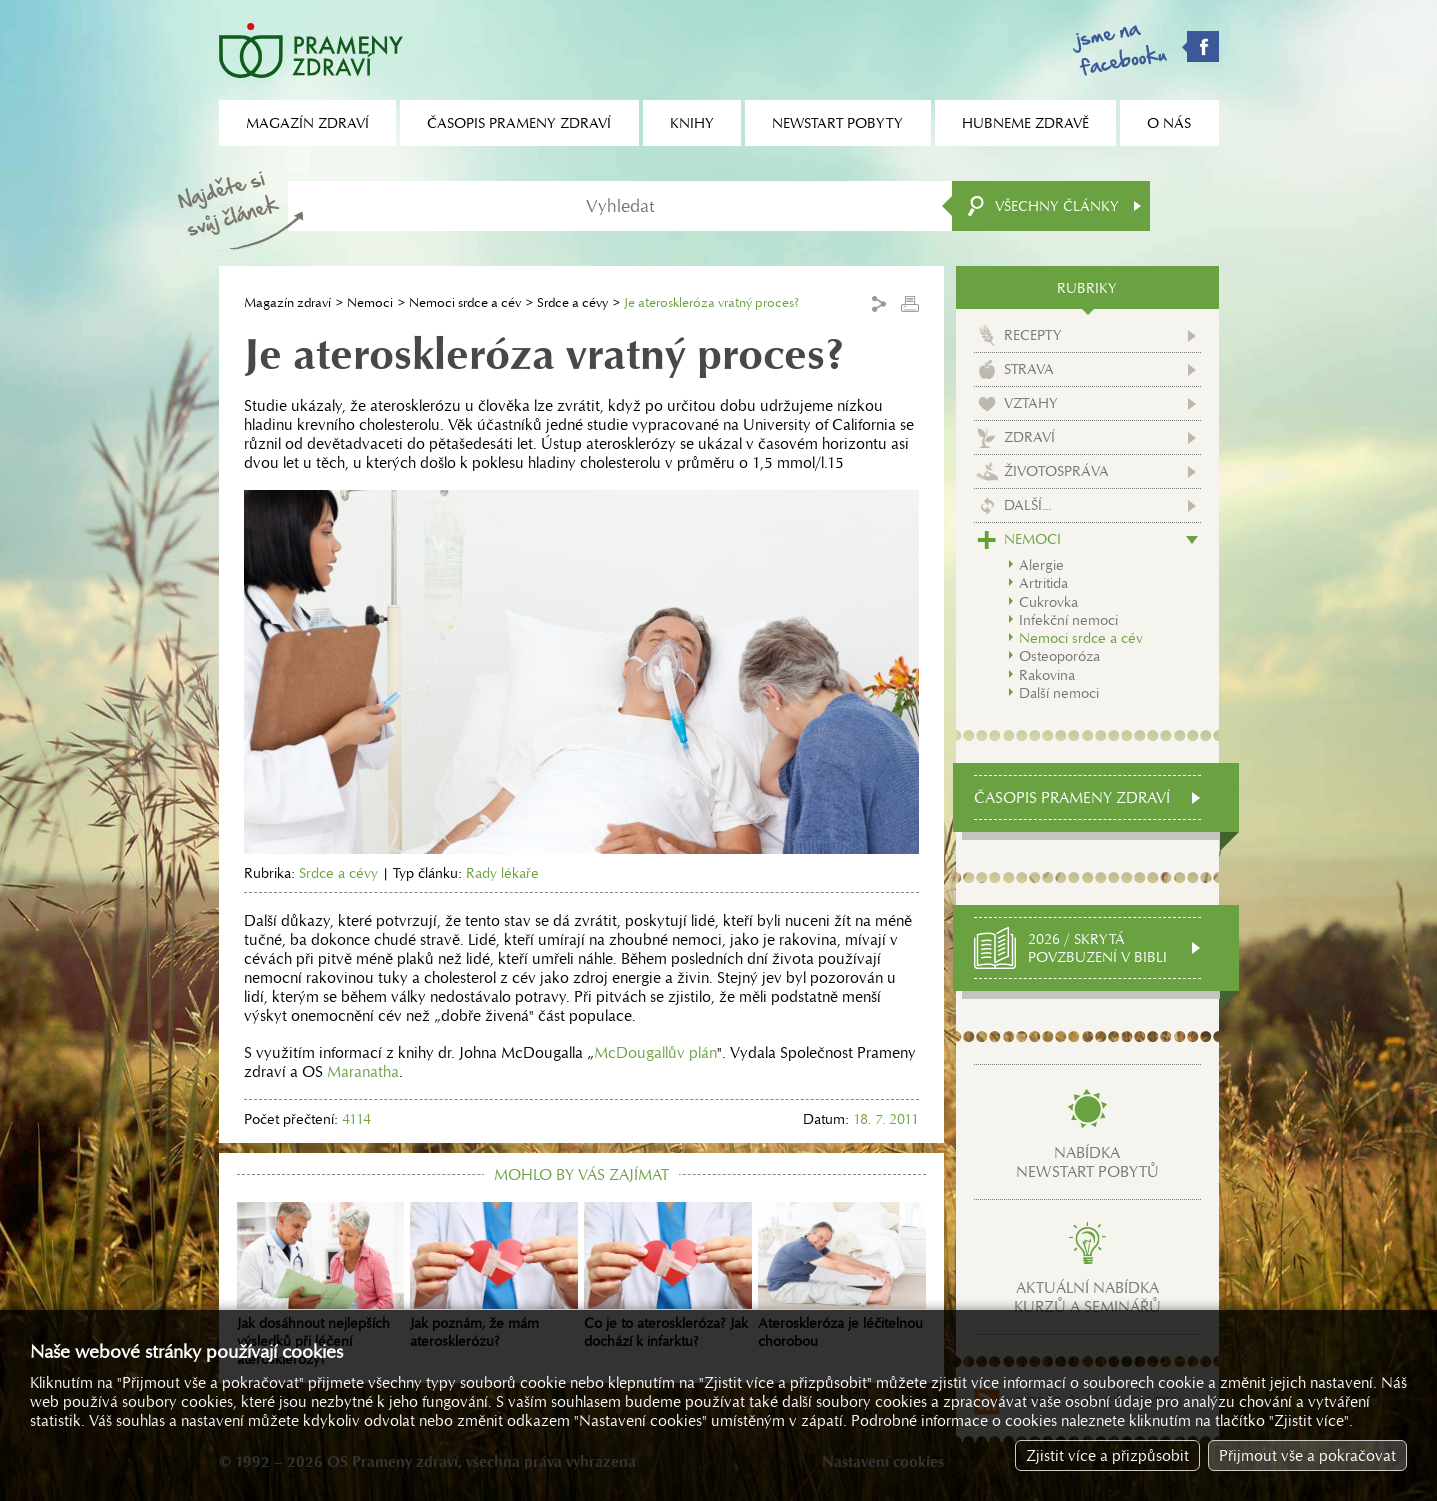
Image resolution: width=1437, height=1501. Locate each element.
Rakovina (1047, 675)
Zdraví (1029, 437)
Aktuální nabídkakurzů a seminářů (1087, 1297)
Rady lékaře (502, 873)
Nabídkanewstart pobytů (1087, 1162)
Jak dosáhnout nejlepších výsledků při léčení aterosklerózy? (321, 1285)
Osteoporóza (1059, 656)
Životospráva (1056, 471)
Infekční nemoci (1068, 620)
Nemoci (370, 302)
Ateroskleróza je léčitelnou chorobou (842, 1276)
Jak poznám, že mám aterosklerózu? (494, 1276)
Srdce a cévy (572, 302)
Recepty (1033, 335)
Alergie (1041, 565)
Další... (1027, 505)
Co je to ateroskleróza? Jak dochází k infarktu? (668, 1276)
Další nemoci (1059, 693)
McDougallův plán (655, 1052)
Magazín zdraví (287, 302)
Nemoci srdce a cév (465, 302)
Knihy (692, 123)
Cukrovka (1048, 602)
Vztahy (1031, 403)
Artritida (1043, 583)
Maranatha (363, 1071)
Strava (1029, 369)
